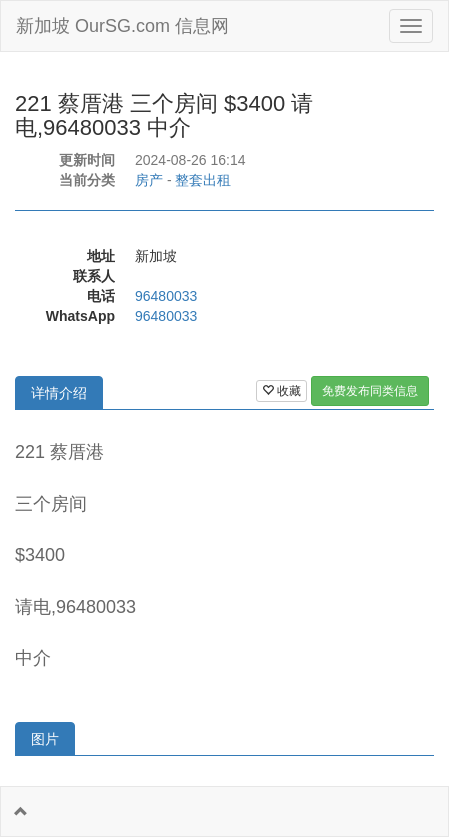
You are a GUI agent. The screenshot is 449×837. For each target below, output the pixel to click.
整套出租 (203, 180)
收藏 (281, 391)
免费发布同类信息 (370, 391)
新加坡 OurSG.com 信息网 (122, 26)
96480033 (166, 296)
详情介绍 (59, 393)
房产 (149, 180)
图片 (45, 739)
